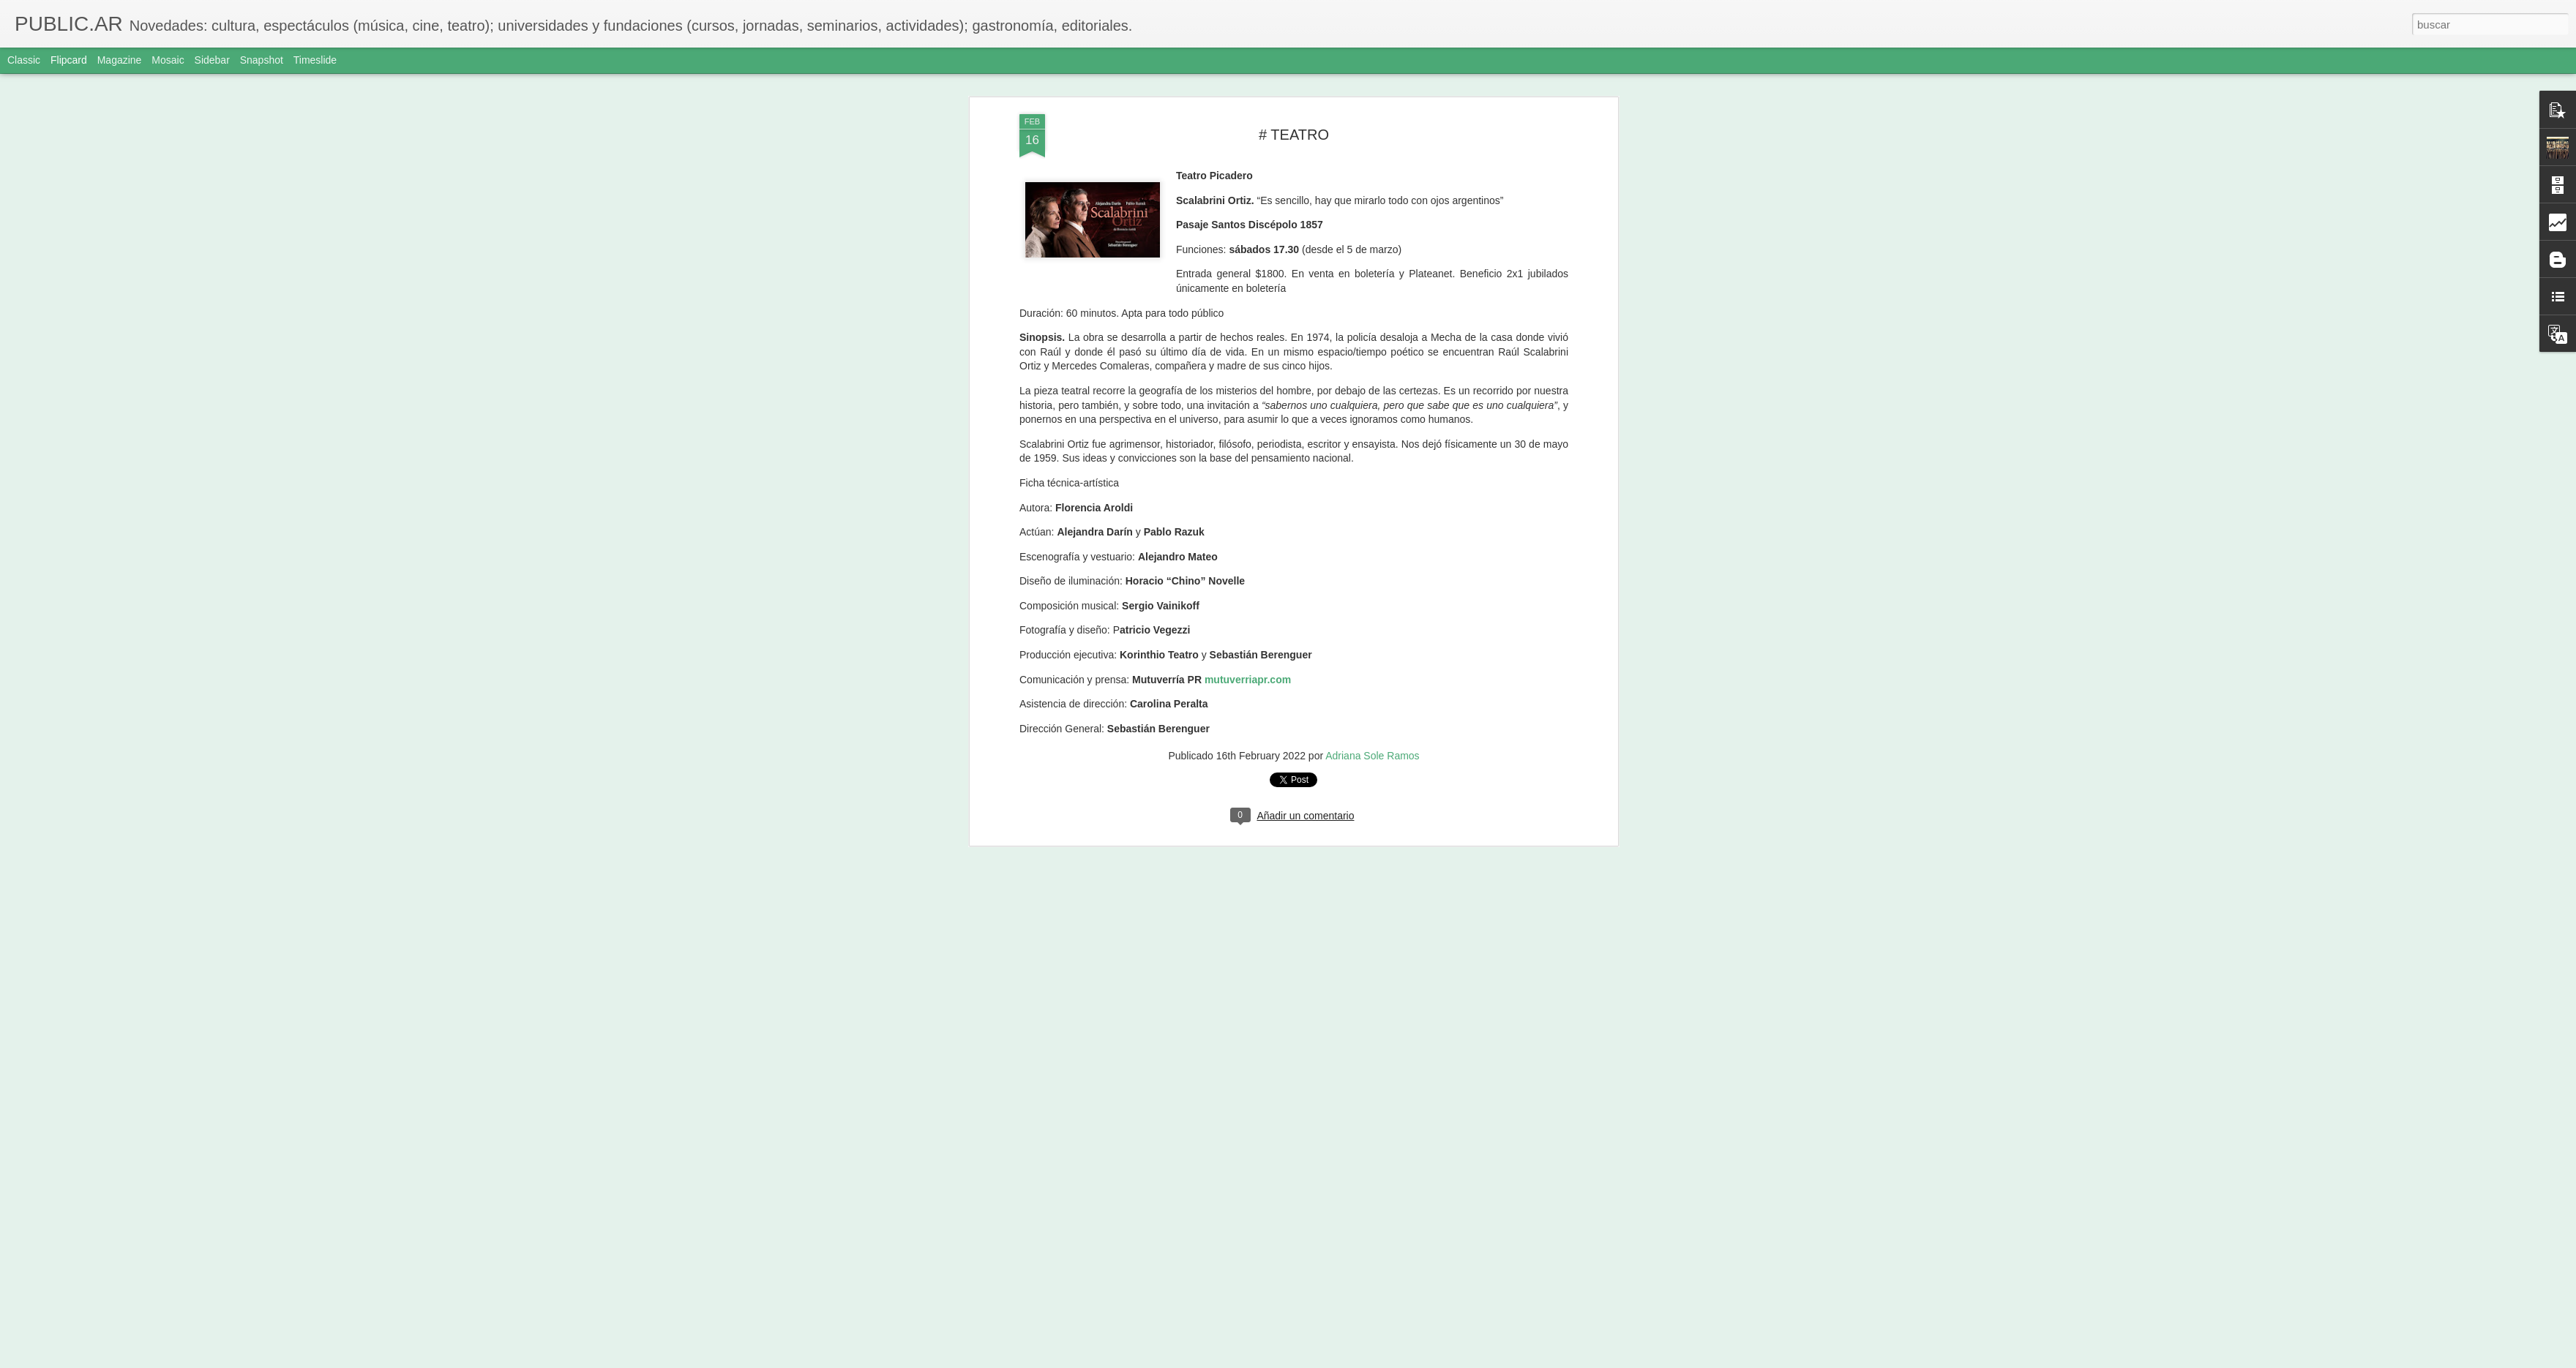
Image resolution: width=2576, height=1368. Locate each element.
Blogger (1344, 1360)
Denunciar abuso (1393, 1360)
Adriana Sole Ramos (1372, 734)
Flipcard (68, 60)
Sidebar (212, 60)
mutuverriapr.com (1248, 657)
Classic (23, 60)
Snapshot (261, 60)
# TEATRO (1294, 112)
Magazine (119, 60)
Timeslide (315, 60)
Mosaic (167, 60)
